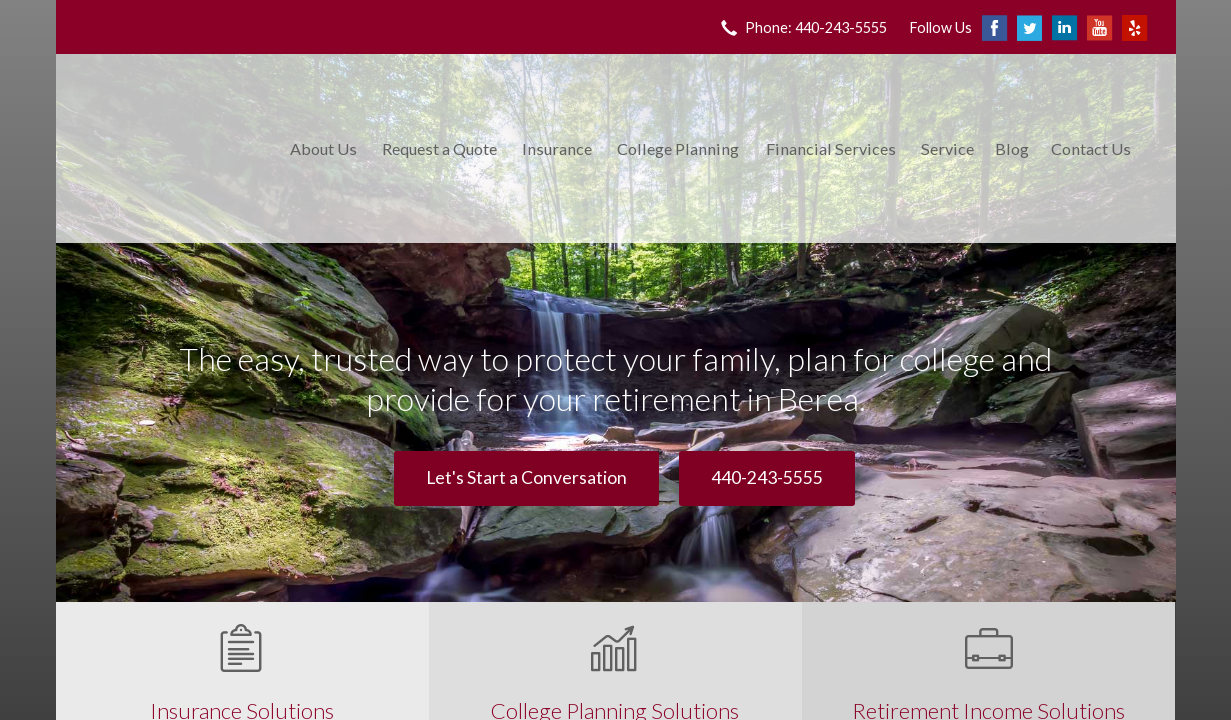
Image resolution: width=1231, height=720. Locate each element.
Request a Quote (439, 148)
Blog (1012, 148)
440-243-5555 (767, 477)
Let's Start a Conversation (526, 477)
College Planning (678, 148)
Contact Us (1091, 148)
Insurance (557, 148)
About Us (323, 148)
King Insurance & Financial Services (169, 148)
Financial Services (831, 148)
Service (947, 148)
